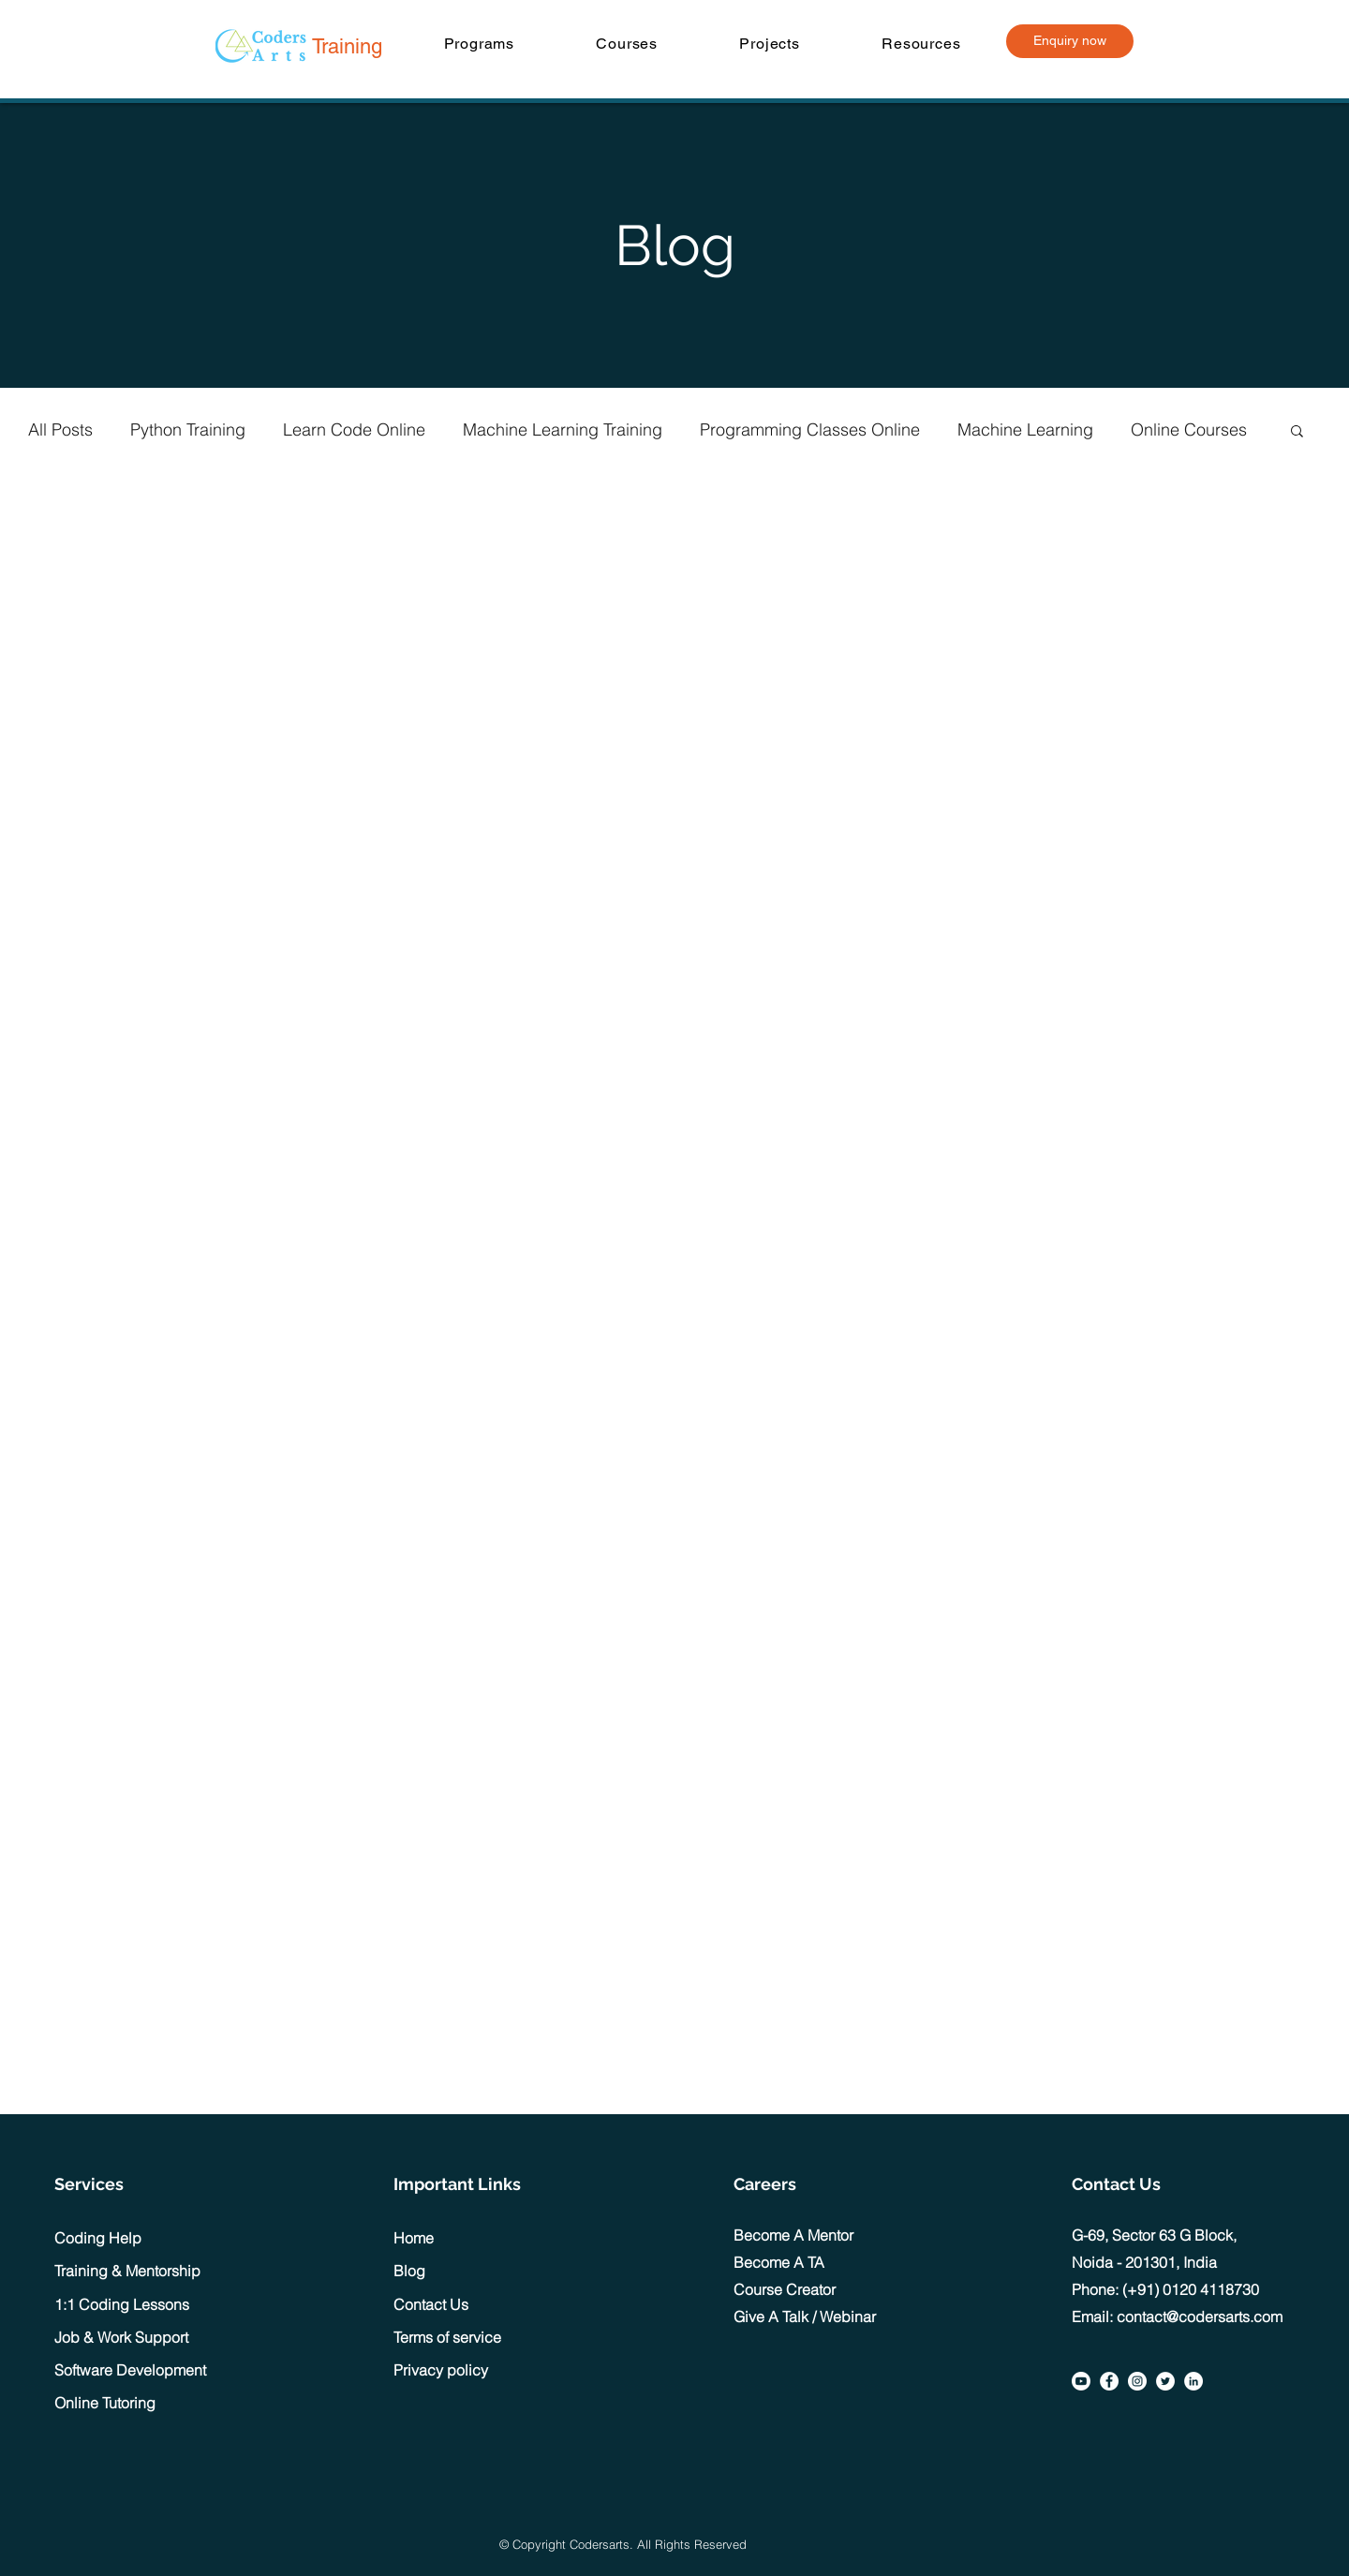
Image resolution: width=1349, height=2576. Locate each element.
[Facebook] (1109, 2381)
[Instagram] (1137, 2381)
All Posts (60, 429)
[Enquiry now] (1070, 41)
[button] (479, 43)
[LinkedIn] (1193, 2381)
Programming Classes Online (810, 429)
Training (347, 46)
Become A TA (779, 2262)
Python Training (187, 429)
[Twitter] (1165, 2381)
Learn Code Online (354, 429)
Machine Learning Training (562, 429)
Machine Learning (1025, 429)
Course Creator (785, 2289)
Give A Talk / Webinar (805, 2316)
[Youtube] (1081, 2381)
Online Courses (1189, 429)
